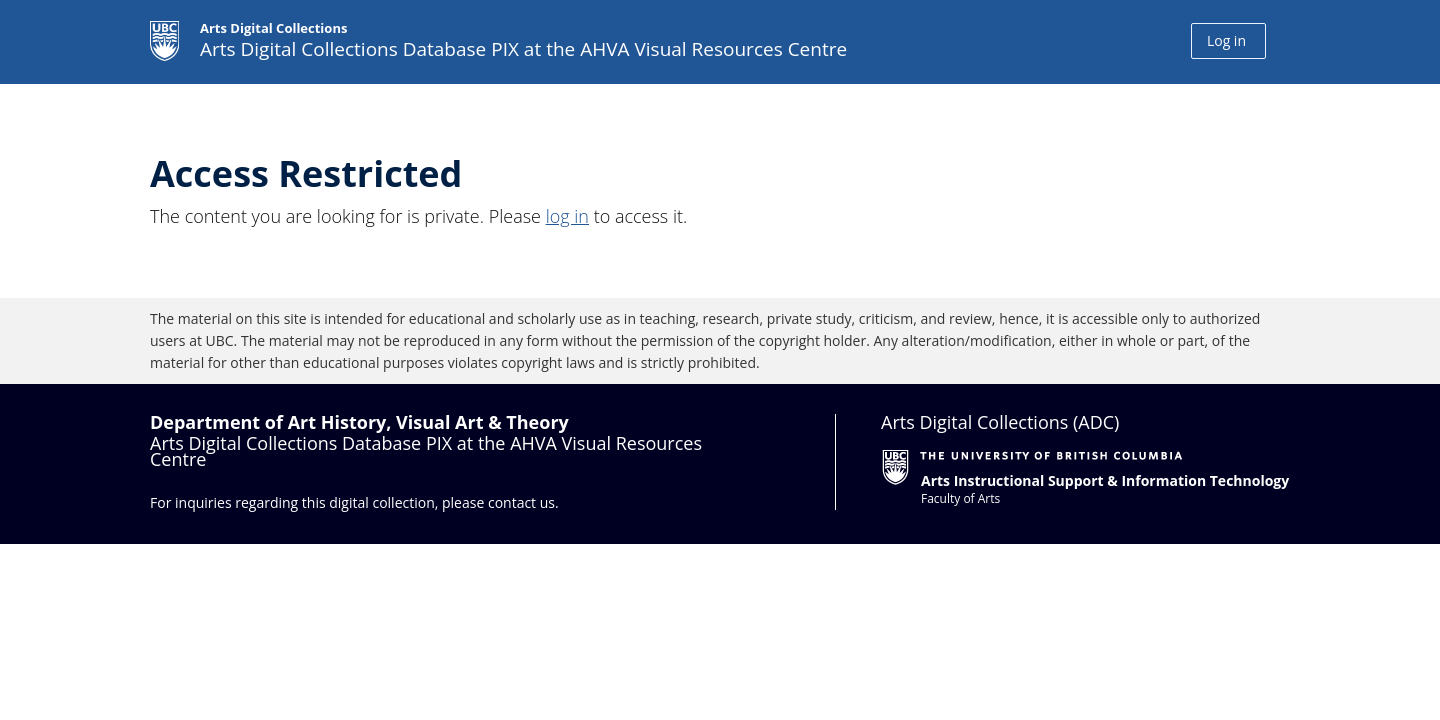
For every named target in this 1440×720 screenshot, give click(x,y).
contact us (521, 502)
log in (567, 216)
